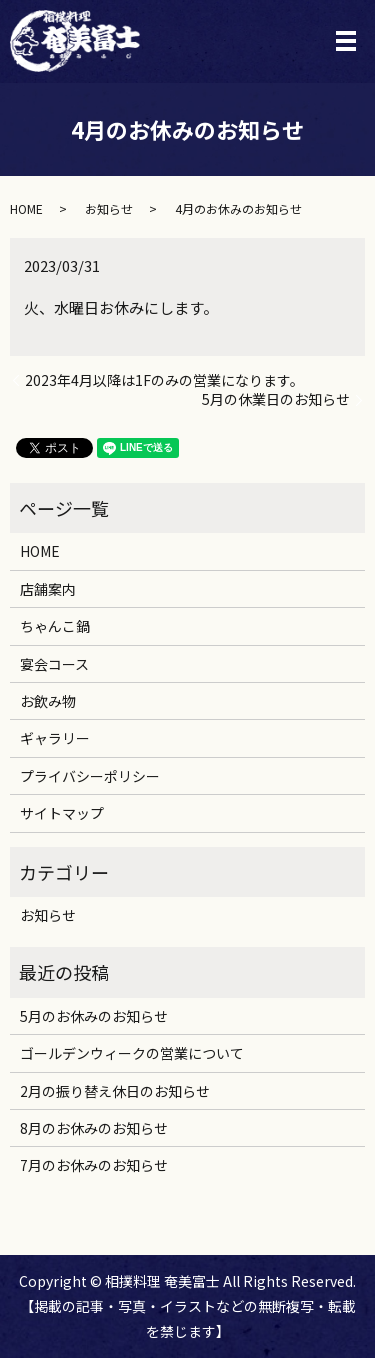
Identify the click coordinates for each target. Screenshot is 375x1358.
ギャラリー (55, 738)
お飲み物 (48, 701)
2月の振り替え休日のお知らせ (115, 1091)
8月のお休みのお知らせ (94, 1128)
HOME (26, 208)
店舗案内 (48, 589)
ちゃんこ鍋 (55, 626)
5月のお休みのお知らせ (94, 1016)
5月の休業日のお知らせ (276, 399)
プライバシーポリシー (90, 776)
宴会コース (54, 664)
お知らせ (109, 208)
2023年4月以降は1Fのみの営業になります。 (164, 380)
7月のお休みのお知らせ (94, 1165)
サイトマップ (62, 813)
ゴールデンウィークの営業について (132, 1053)
